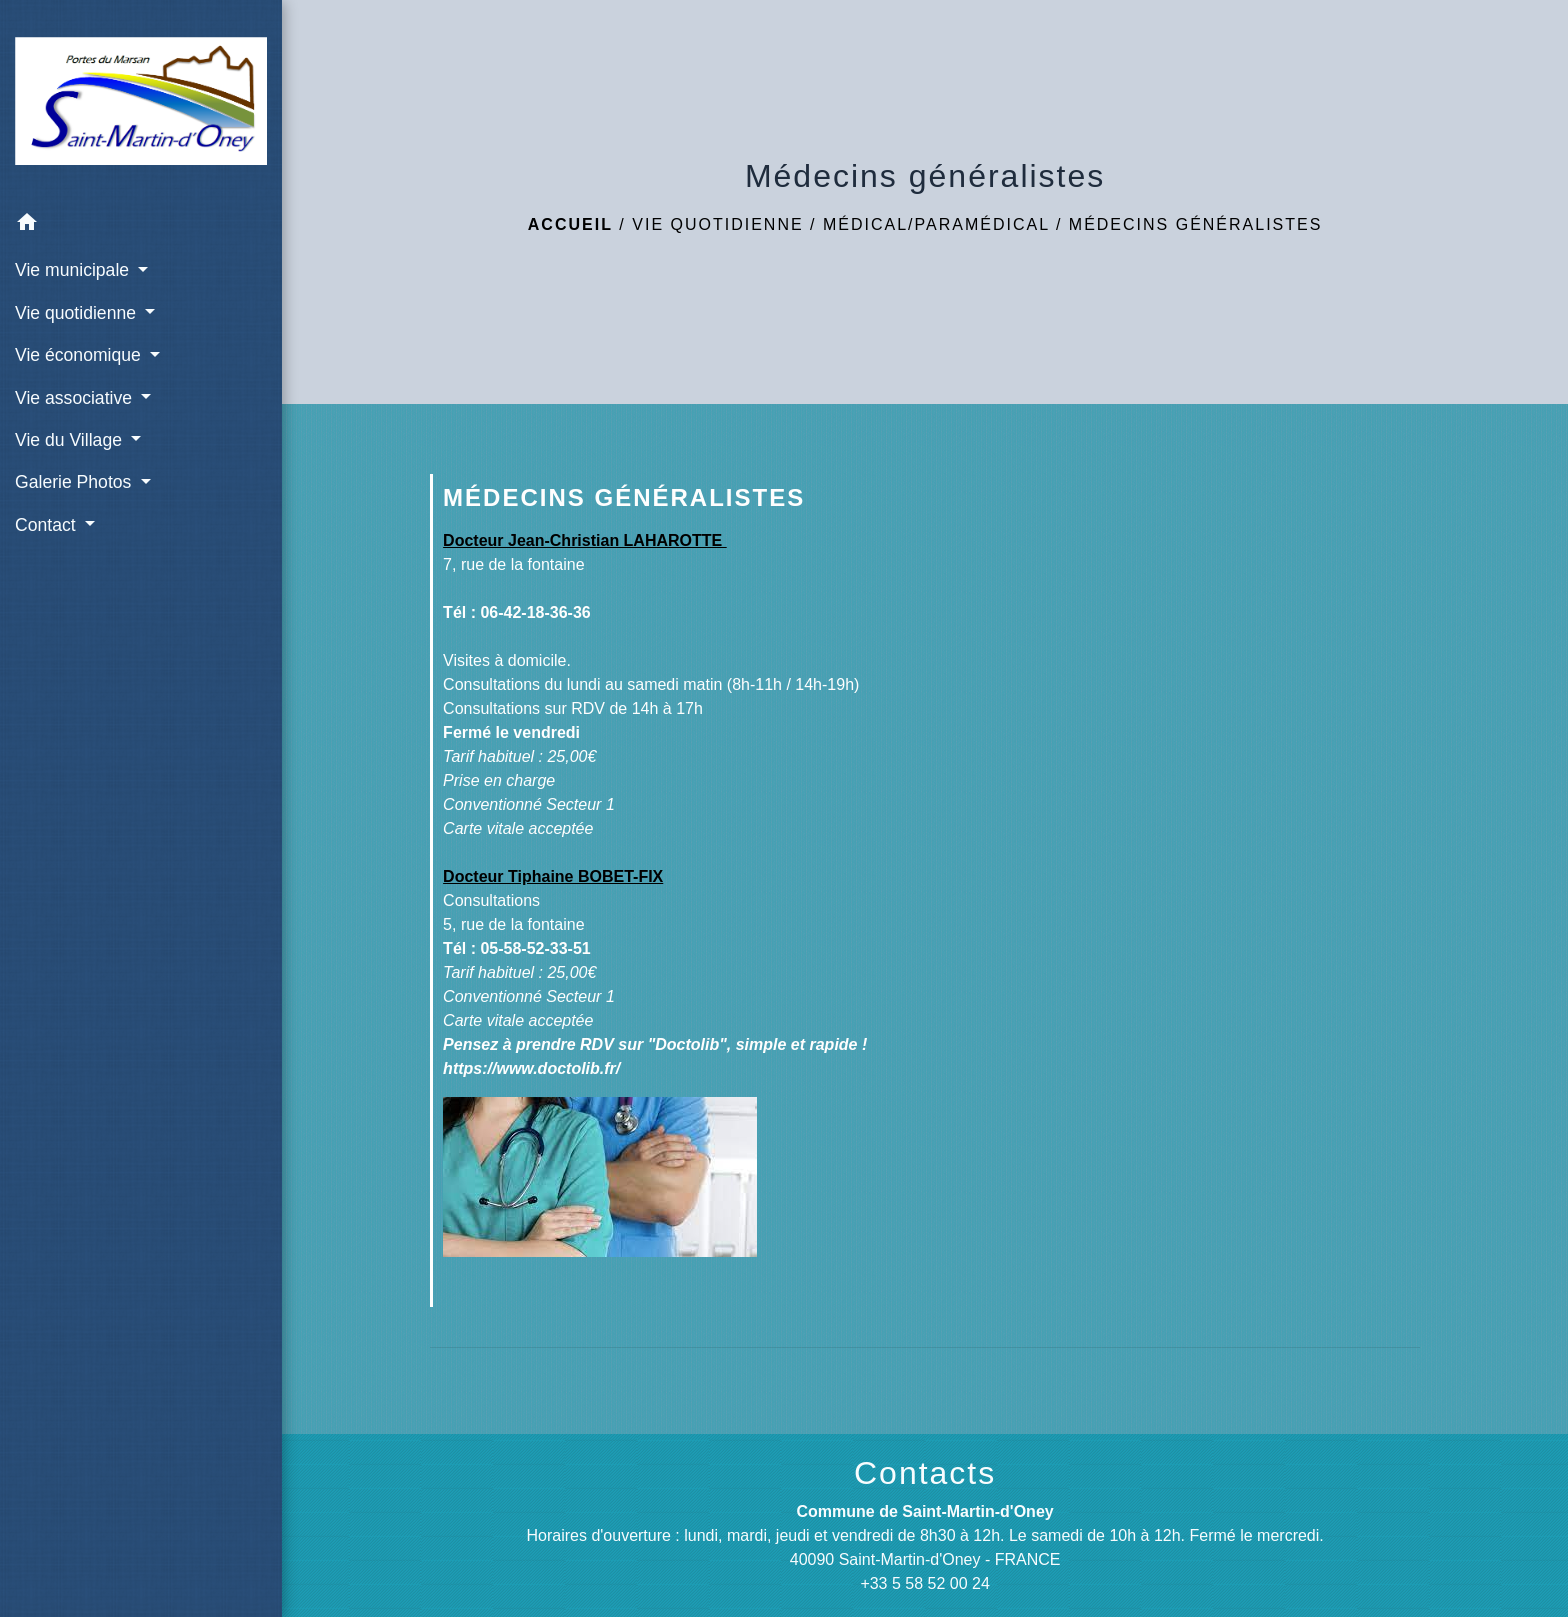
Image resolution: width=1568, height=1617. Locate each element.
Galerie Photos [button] (75, 482)
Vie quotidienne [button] (78, 313)
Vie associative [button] (76, 398)
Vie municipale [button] (74, 270)
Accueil (570, 224)
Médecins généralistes (1196, 224)
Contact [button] (48, 525)
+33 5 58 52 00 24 (924, 1583)
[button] (141, 225)
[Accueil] (141, 100)
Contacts (925, 1473)
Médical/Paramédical (936, 224)
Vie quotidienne (717, 224)
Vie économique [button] (80, 355)
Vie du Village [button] (71, 440)
